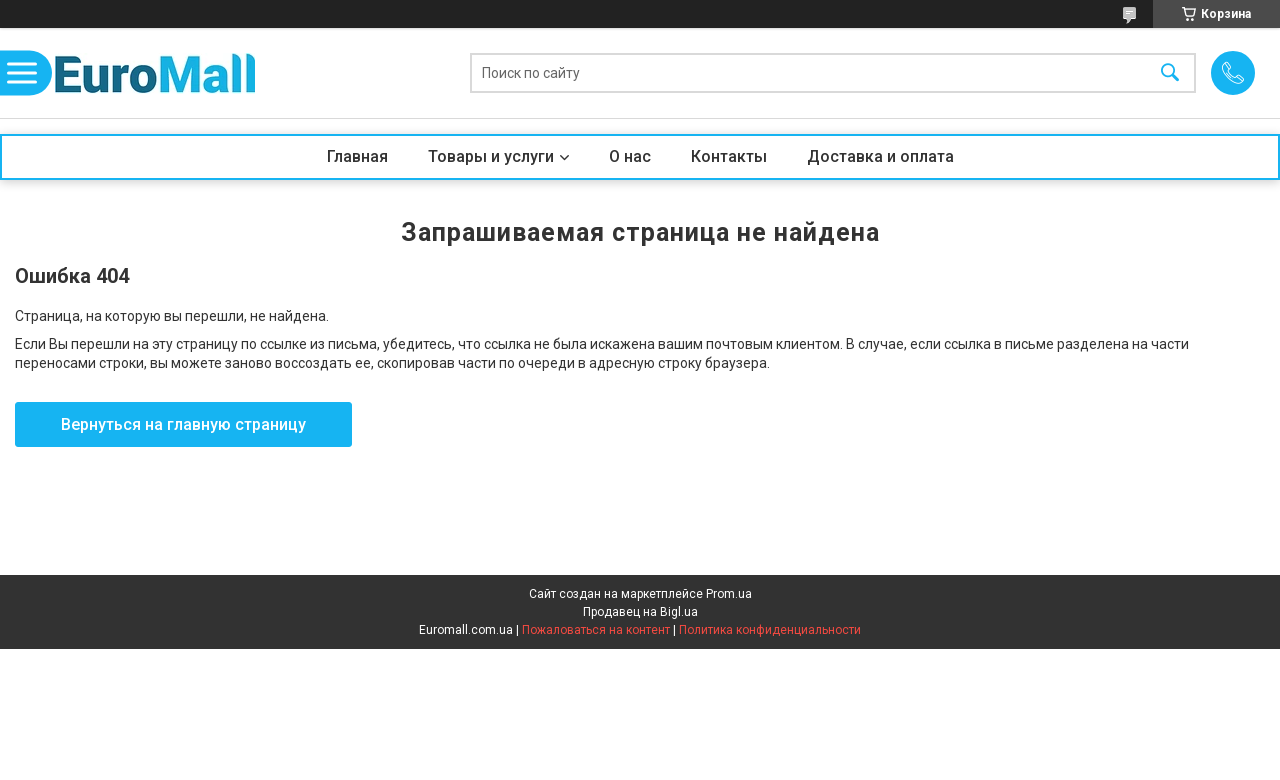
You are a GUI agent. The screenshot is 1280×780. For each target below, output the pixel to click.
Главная (357, 156)
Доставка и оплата (880, 156)
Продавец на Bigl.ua (640, 612)
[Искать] (1170, 73)
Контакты (729, 156)
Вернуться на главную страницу (183, 424)
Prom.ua (729, 594)
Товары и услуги (491, 156)
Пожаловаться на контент (596, 630)
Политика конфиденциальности (770, 630)
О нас (630, 156)
